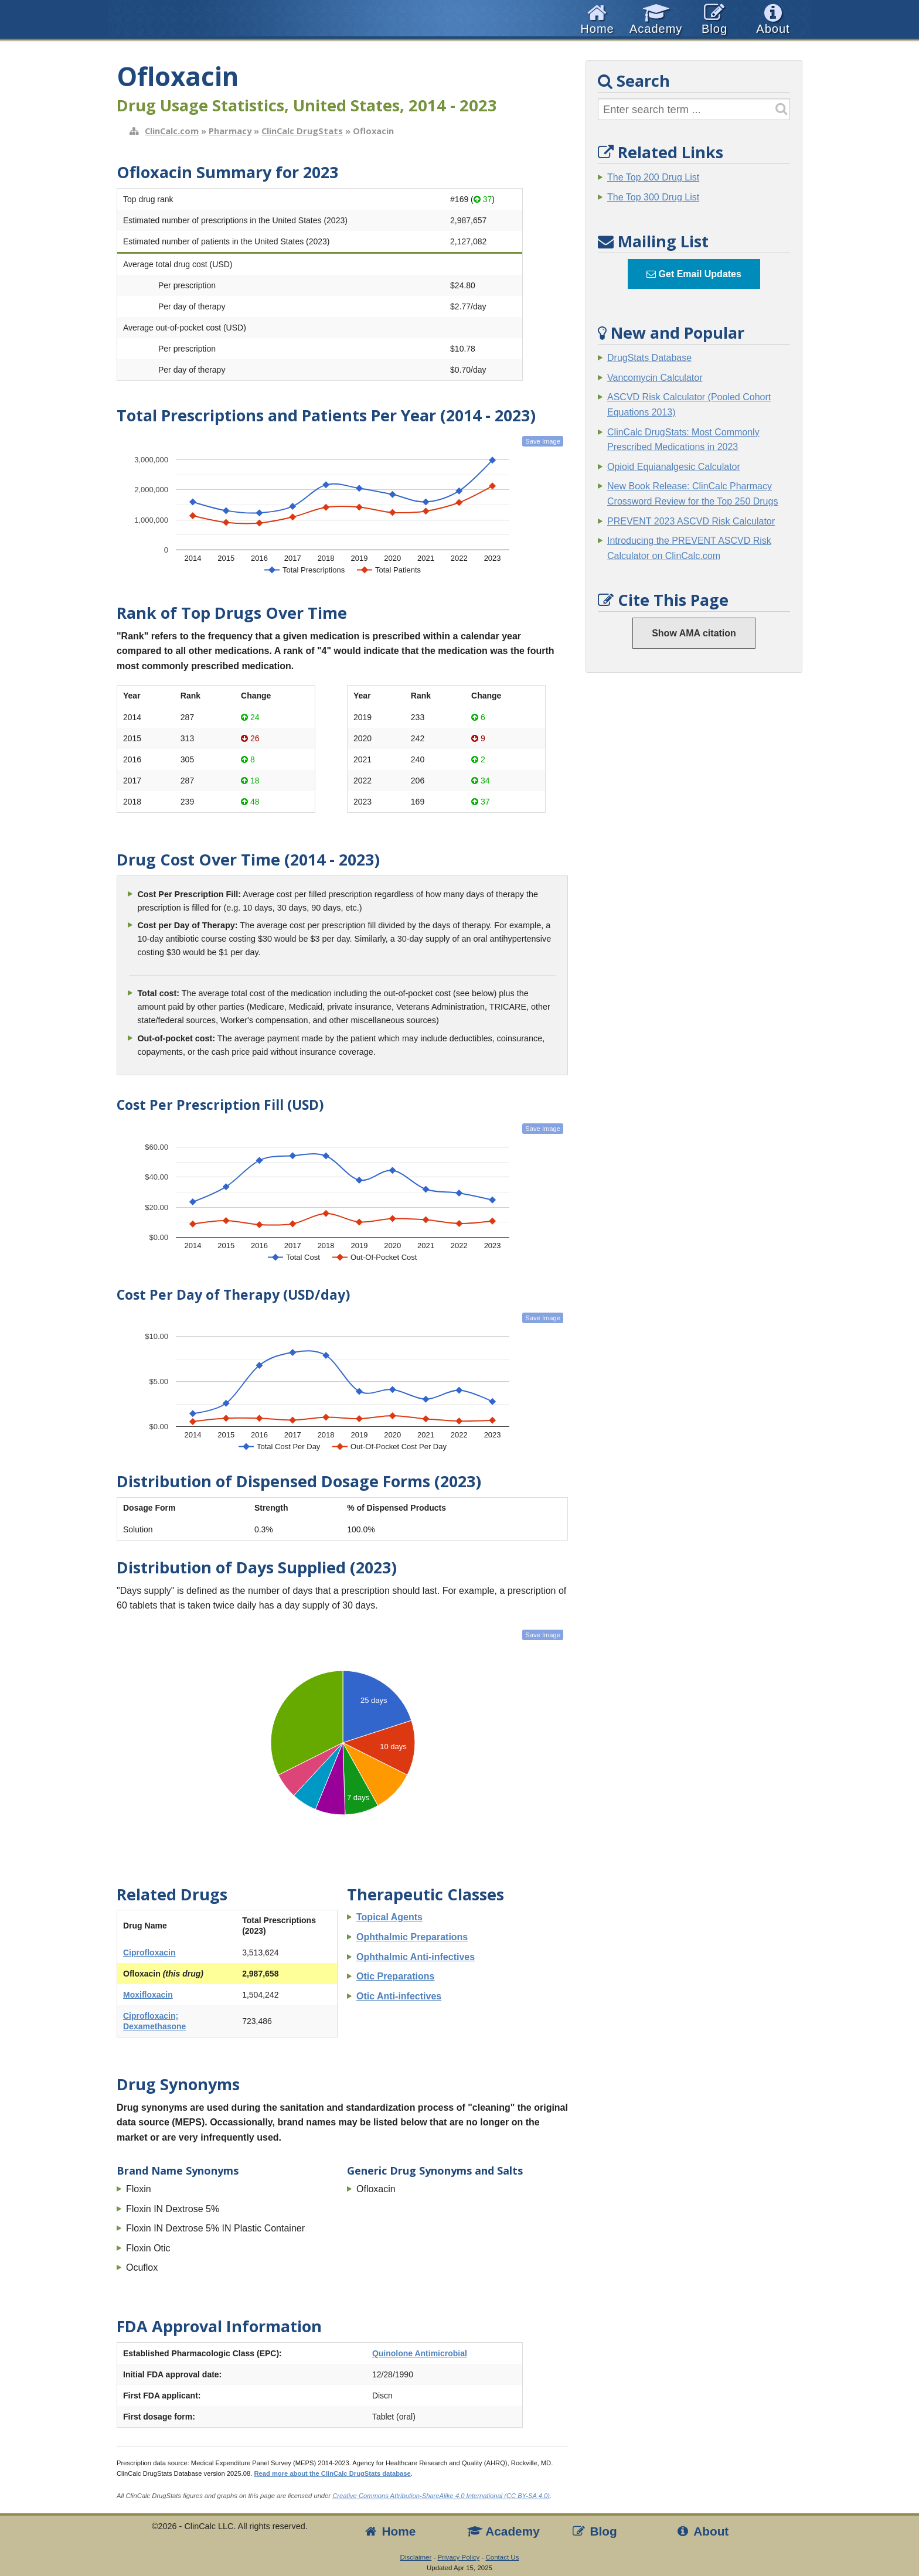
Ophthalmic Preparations (412, 1937)
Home (389, 2531)
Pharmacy (230, 131)
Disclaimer (416, 2557)
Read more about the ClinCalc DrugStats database (332, 2473)
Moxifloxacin (148, 1994)
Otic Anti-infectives (398, 1996)
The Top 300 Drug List (653, 197)
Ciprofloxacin (149, 1952)
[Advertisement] (694, 860)
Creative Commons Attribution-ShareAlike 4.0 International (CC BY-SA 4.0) (441, 2495)
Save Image (542, 441)
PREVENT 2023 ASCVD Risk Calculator (691, 521)
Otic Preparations (395, 1976)
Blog (594, 2531)
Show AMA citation (694, 633)
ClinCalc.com (172, 131)
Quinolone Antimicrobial (419, 2353)
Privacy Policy (459, 2557)
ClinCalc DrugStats (302, 131)
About (702, 2531)
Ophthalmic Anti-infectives (415, 1957)
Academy (503, 2531)
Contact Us (502, 2557)
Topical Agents (389, 1917)
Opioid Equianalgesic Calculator (673, 467)
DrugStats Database (649, 358)
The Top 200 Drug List (653, 177)
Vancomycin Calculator (654, 378)
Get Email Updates (693, 274)
